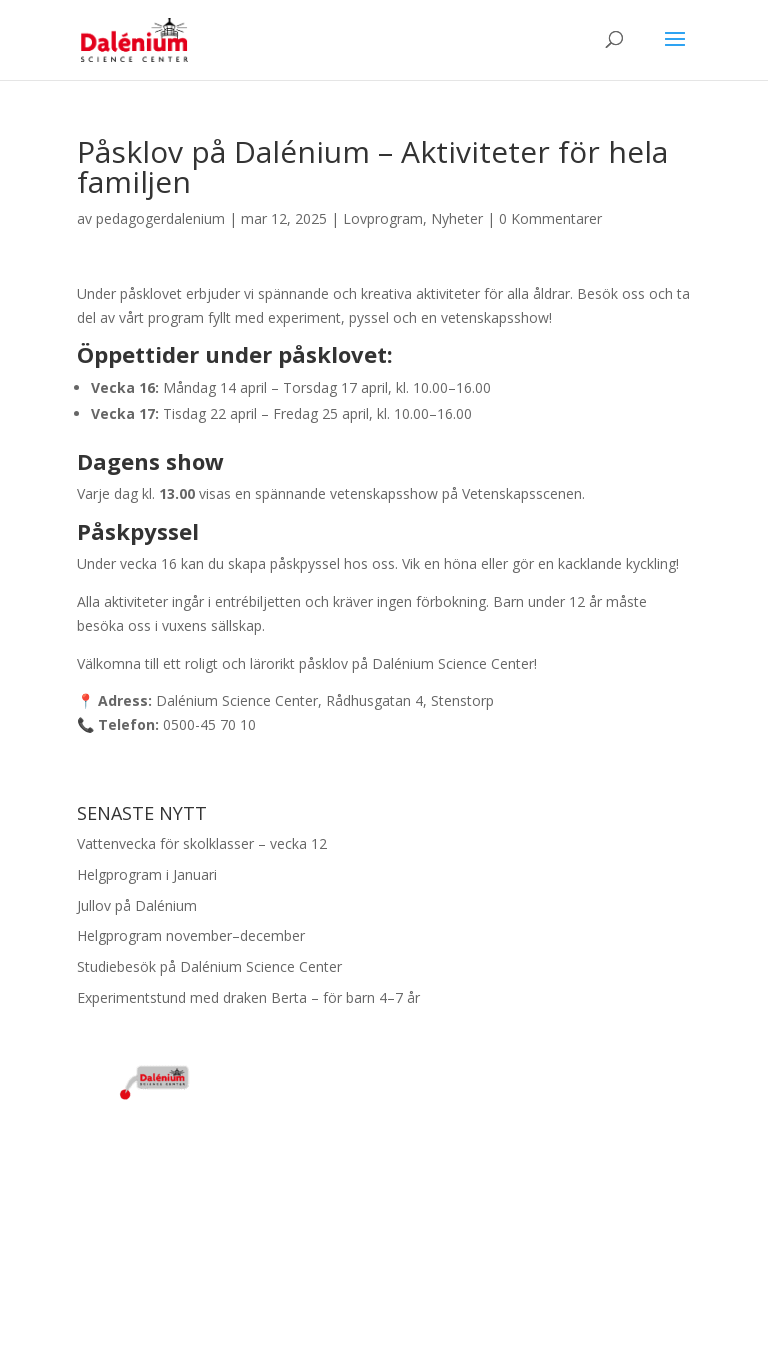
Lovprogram (383, 218)
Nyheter (457, 218)
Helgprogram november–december (191, 935)
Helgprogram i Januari (147, 874)
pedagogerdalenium (160, 218)
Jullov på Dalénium (137, 905)
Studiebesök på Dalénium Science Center (209, 966)
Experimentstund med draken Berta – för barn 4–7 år (248, 997)
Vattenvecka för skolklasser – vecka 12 (202, 843)
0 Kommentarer (550, 218)
